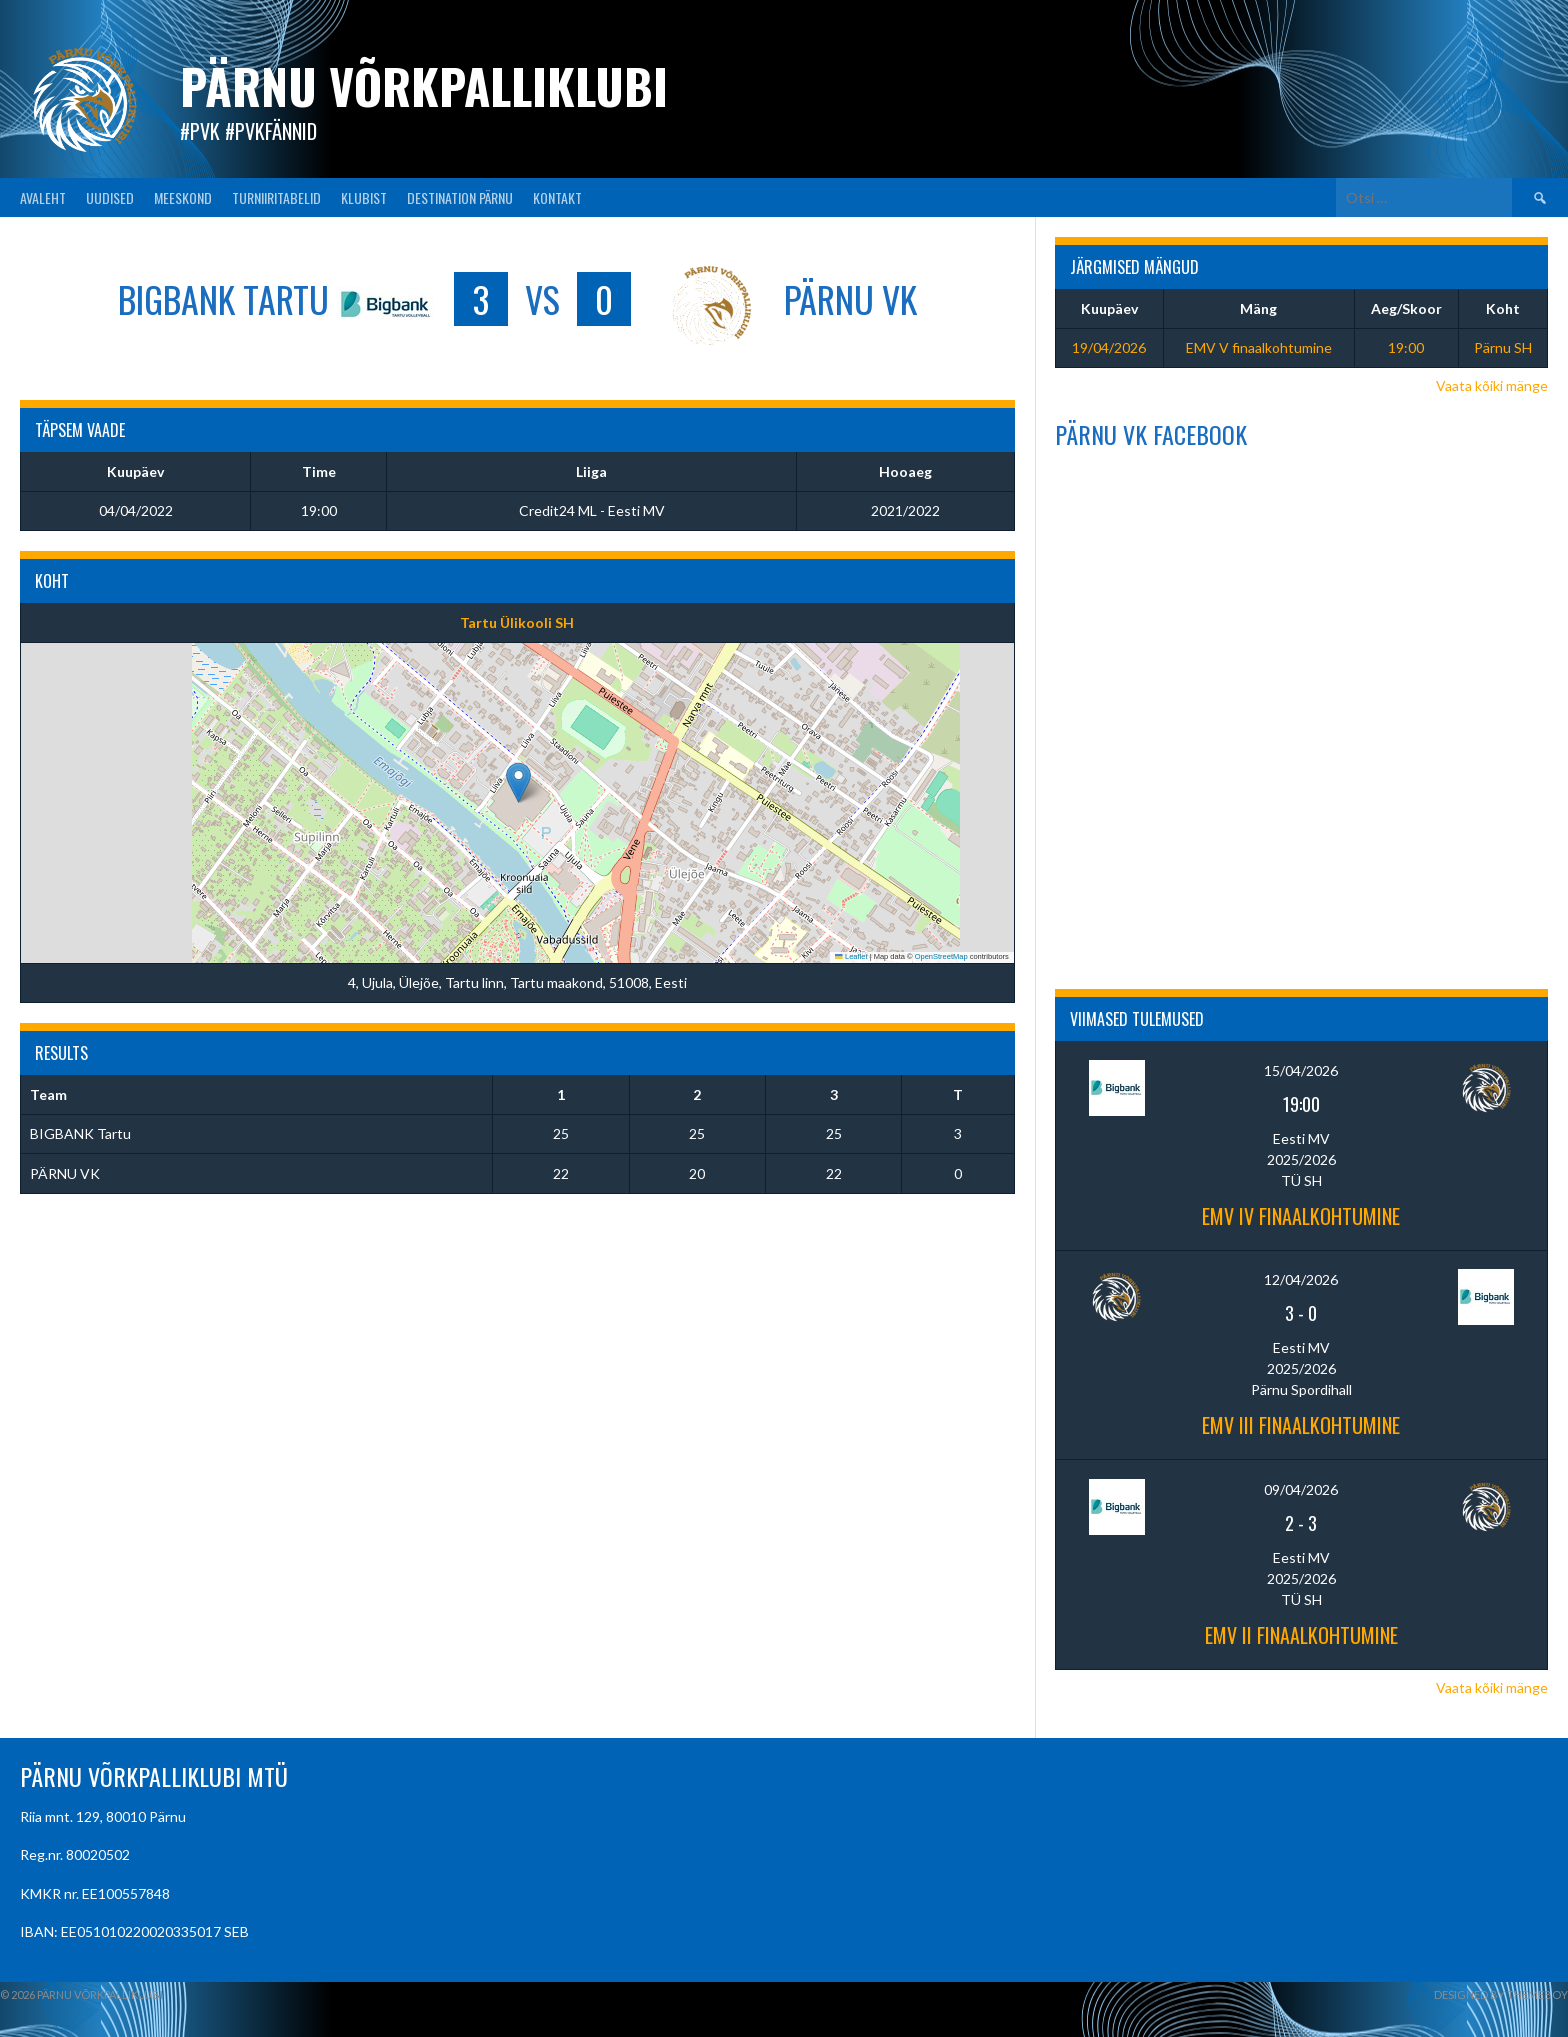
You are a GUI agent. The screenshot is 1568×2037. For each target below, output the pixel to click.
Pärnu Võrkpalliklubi (424, 85)
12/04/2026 (1301, 1279)
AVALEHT (43, 197)
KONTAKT (557, 197)
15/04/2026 (1301, 1070)
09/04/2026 (1301, 1489)
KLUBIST (364, 197)
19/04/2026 (1109, 347)
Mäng (1258, 308)
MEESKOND (183, 197)
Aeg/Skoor (1406, 308)
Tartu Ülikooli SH (517, 622)
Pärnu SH (1503, 347)
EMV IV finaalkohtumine (1301, 1216)
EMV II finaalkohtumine (1301, 1635)
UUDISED (110, 197)
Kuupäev (1109, 308)
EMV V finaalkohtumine (1259, 347)
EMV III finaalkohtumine (1301, 1425)
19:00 (1406, 347)
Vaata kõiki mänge (1492, 385)
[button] (518, 782)
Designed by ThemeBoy (1501, 1994)
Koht (1503, 308)
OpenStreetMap (941, 956)
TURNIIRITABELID (276, 197)
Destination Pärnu (460, 197)
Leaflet (851, 956)
